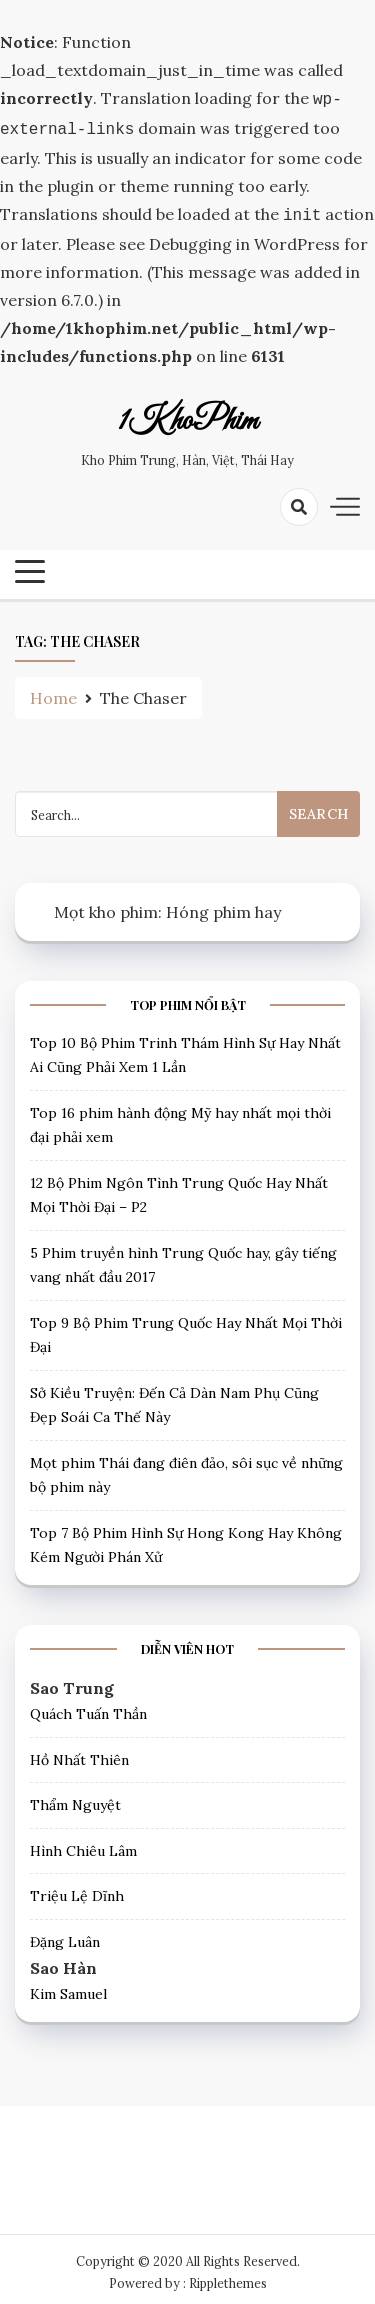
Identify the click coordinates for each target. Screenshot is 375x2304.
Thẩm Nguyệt (75, 1799)
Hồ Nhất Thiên (79, 1754)
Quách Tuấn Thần (88, 1708)
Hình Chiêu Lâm (83, 1845)
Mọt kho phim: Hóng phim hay (167, 906)
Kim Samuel (68, 1988)
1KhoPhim (188, 416)
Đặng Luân (65, 1936)
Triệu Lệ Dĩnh (77, 1890)
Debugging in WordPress (244, 238)
